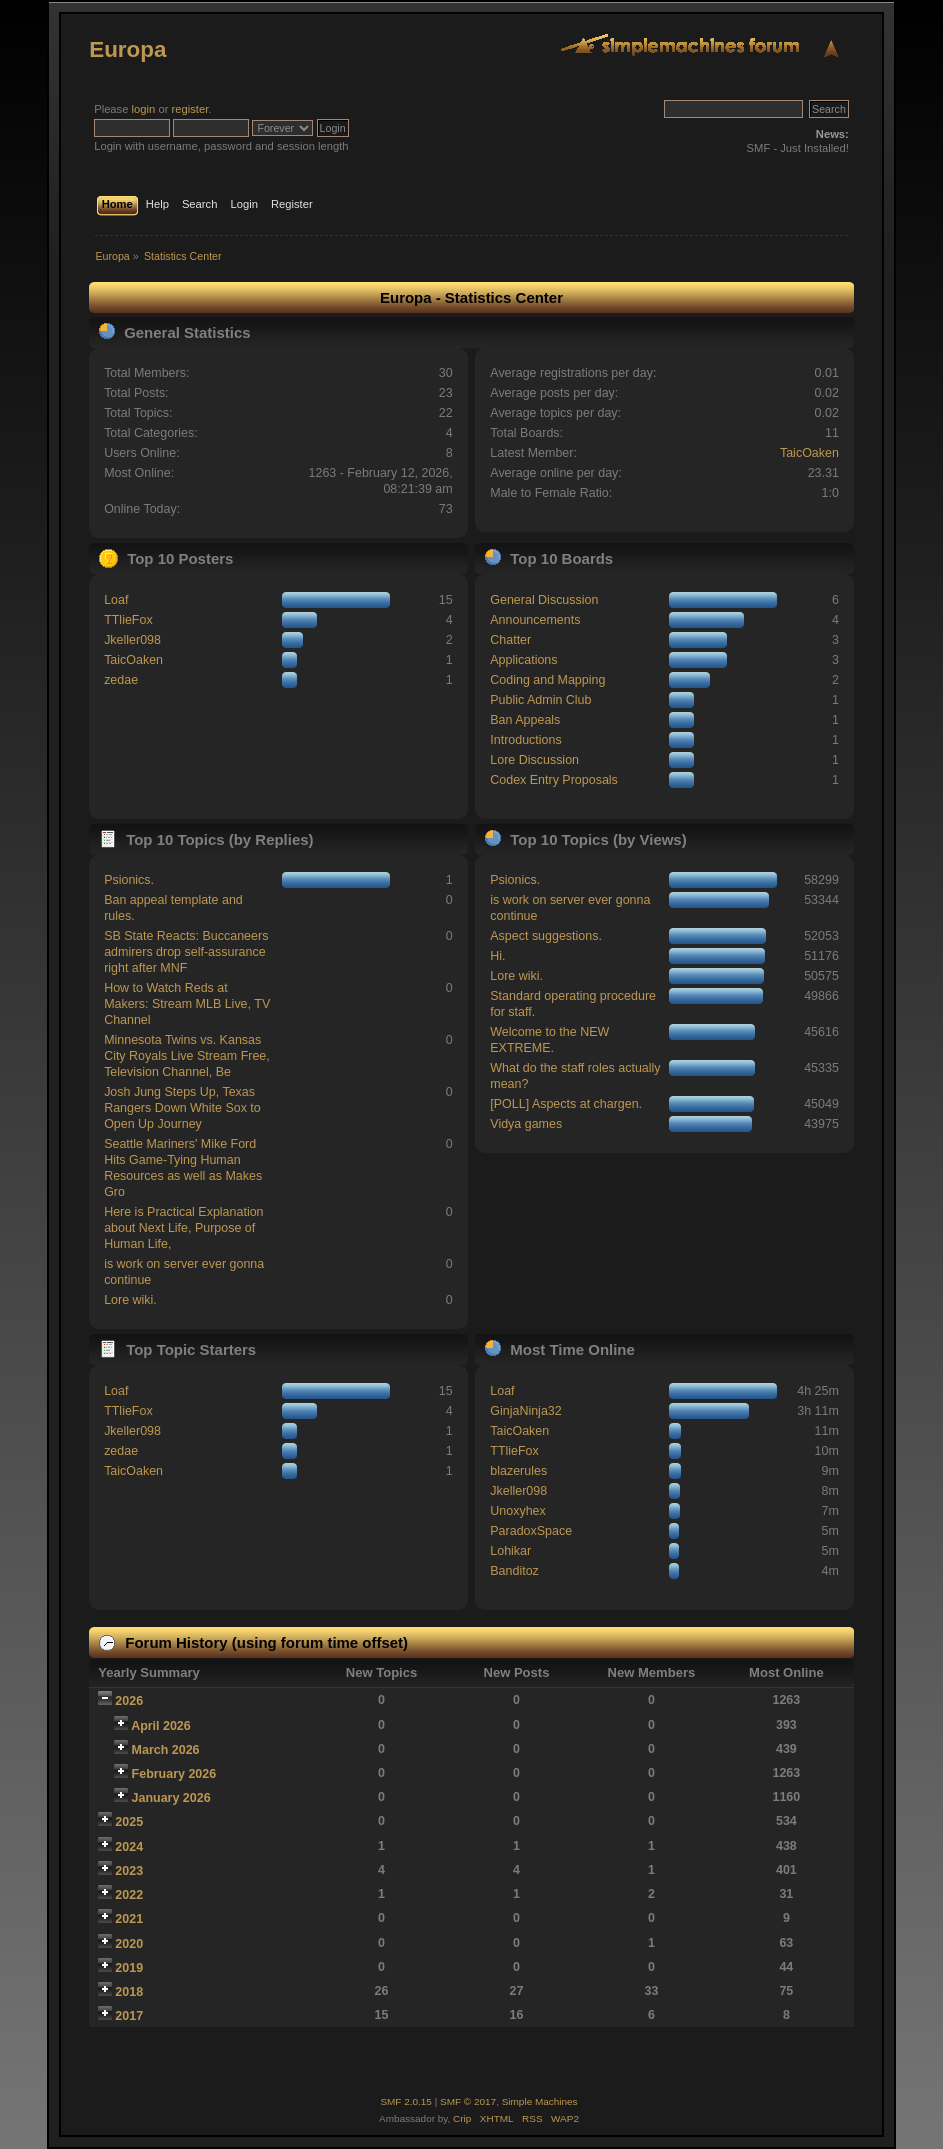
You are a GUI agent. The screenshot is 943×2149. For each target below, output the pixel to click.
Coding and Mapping (547, 680)
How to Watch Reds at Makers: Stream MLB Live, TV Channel (187, 1004)
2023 (129, 1871)
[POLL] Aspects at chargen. (566, 1104)
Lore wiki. (130, 1300)
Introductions (525, 740)
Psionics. (129, 880)
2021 (129, 1919)
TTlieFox (128, 620)
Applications (523, 660)
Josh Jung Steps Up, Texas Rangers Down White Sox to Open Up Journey (182, 1108)
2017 (129, 2016)
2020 (129, 1944)
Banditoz (514, 1571)
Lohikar (510, 1551)
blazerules (518, 1471)
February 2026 (174, 1774)
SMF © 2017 (468, 2101)
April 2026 (161, 1726)
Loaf (116, 600)
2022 (129, 1895)
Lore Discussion (534, 760)
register (190, 109)
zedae (121, 680)
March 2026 (166, 1750)
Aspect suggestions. (546, 936)
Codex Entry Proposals (554, 780)
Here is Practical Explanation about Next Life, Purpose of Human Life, (183, 1228)
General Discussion (544, 600)
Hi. (497, 956)
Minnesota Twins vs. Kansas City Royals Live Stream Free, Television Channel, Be (187, 1056)
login (144, 109)
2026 (129, 1701)
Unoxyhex (517, 1511)
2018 (129, 1992)
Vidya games (526, 1124)
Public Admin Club (540, 700)
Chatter (510, 640)
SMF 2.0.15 (406, 2101)
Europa (127, 49)
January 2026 (171, 1798)
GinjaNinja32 (525, 1411)
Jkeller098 (132, 640)
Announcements (535, 620)
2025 (129, 1822)
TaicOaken (809, 453)
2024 (129, 1847)
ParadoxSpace (531, 1531)
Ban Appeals (525, 720)
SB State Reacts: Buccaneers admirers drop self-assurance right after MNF (186, 952)
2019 (129, 1968)
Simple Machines (540, 2101)
